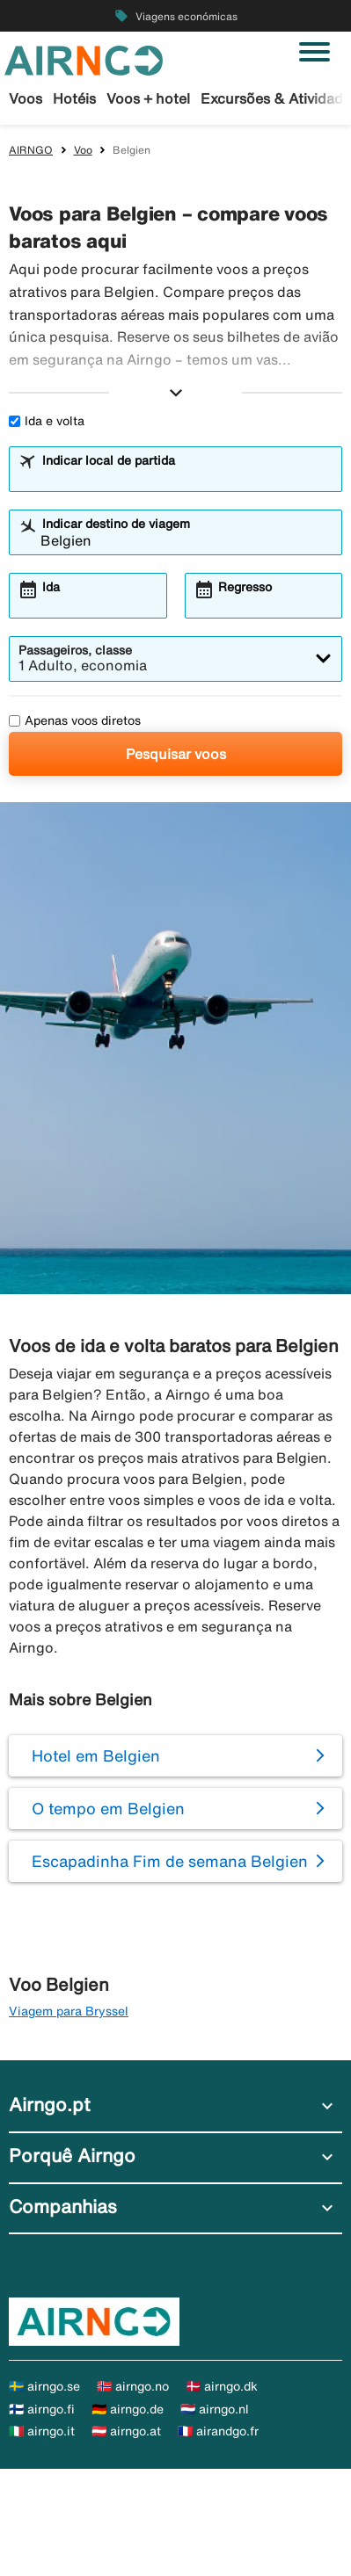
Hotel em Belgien (96, 1755)
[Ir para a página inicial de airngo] (83, 59)
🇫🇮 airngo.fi (42, 2409)
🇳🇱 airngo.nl (214, 2409)
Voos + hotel (148, 98)
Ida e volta (46, 421)
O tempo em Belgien (108, 1808)
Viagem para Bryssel (68, 2011)
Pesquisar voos (176, 754)
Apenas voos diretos (75, 720)
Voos (25, 98)
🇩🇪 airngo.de (127, 2409)
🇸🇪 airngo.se (44, 2386)
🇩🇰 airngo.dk (222, 2386)
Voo (83, 150)
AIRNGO (31, 150)
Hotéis (74, 98)
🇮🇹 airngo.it (42, 2431)
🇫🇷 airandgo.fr (218, 2431)
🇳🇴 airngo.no (133, 2386)
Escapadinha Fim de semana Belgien (170, 1861)
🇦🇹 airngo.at (126, 2431)
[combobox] (186, 477)
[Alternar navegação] (314, 52)
